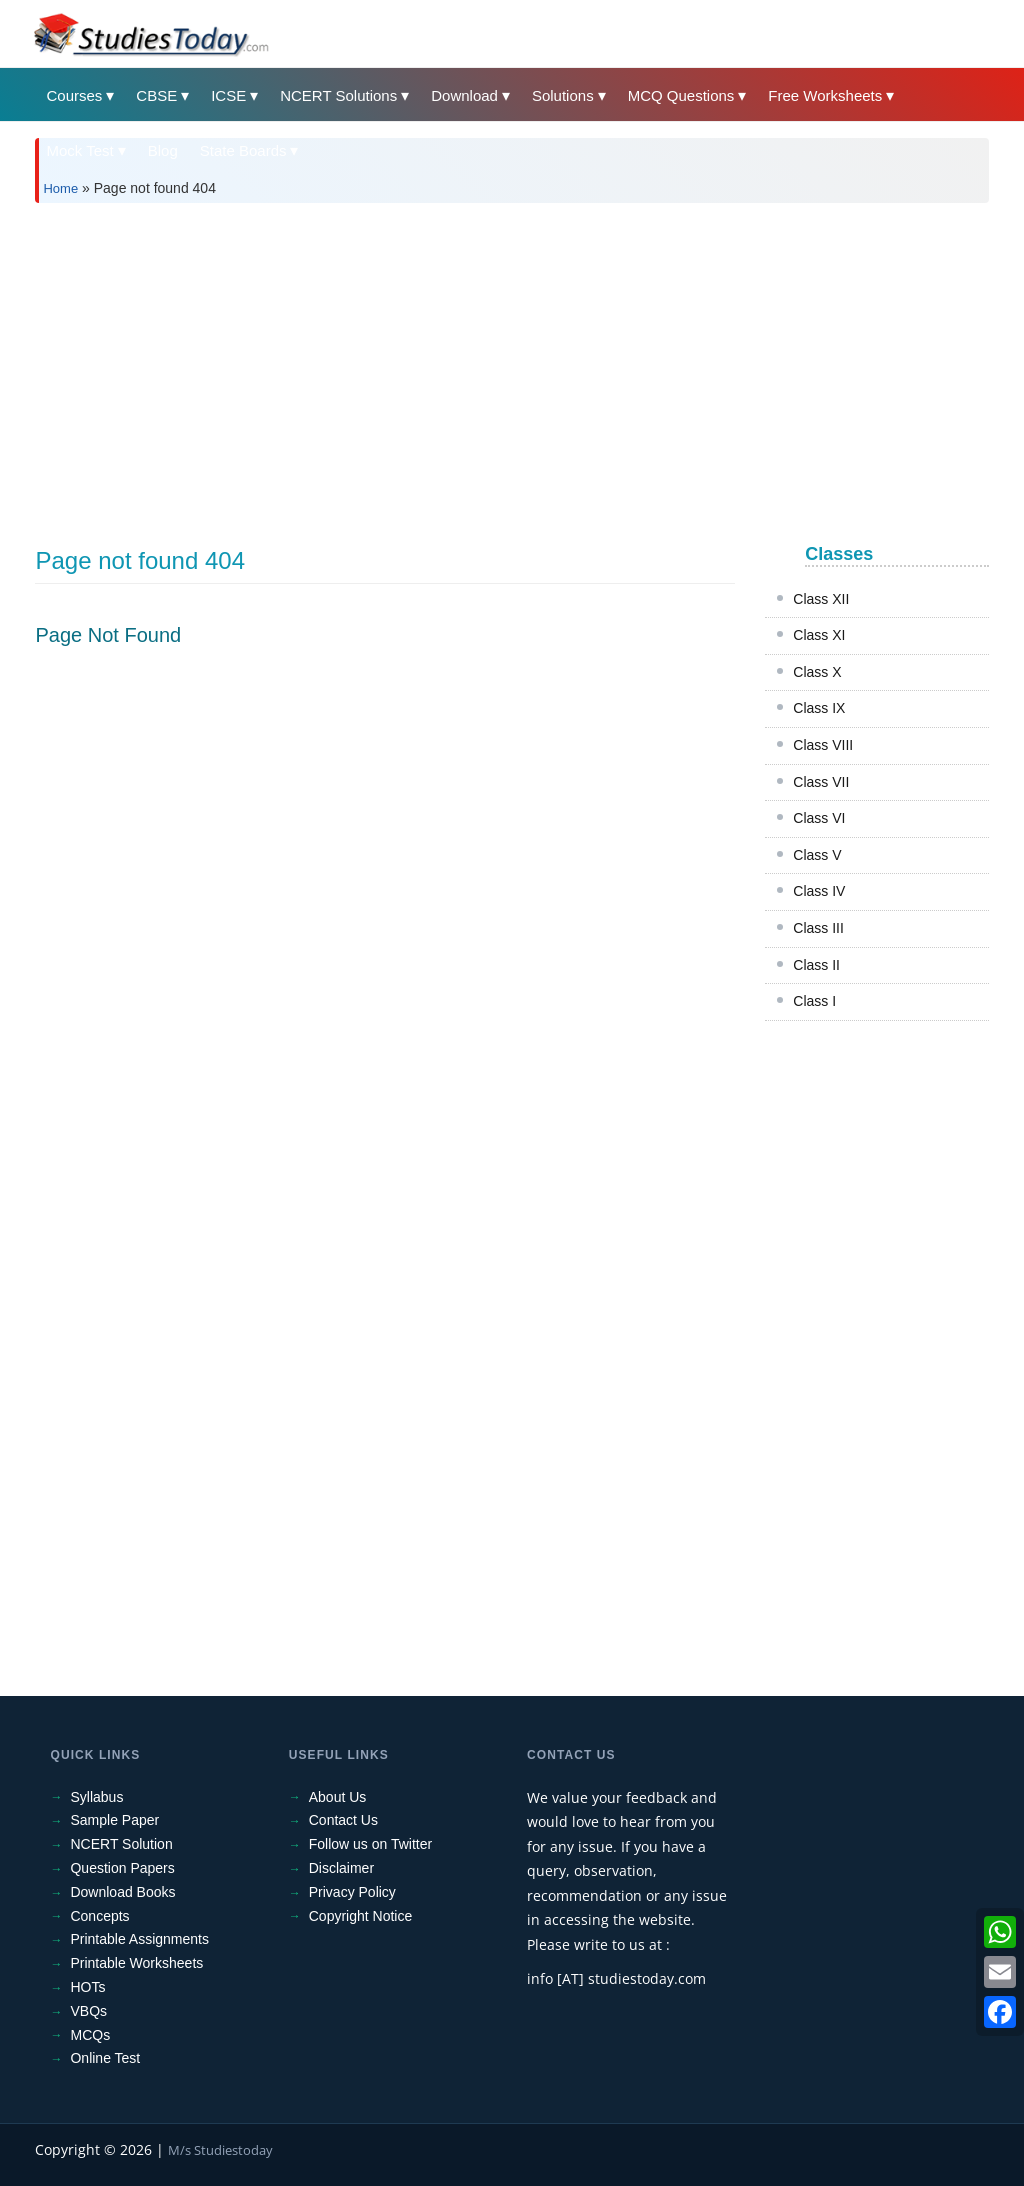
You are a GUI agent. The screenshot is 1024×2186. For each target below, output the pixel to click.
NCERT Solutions (338, 95)
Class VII (821, 782)
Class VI (819, 818)
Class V (817, 855)
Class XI (819, 635)
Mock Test (79, 150)
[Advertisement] (511, 368)
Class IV (819, 891)
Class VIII (823, 745)
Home (60, 188)
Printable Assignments (139, 1939)
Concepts (99, 1916)
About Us (338, 1797)
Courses (74, 95)
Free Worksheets (825, 95)
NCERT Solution (121, 1844)
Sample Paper (114, 1820)
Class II (816, 965)
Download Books (122, 1892)
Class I (814, 1001)
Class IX (819, 708)
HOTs (87, 1987)
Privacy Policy (352, 1892)
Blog (163, 150)
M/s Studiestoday (220, 2150)
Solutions (563, 95)
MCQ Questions (681, 95)
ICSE (228, 95)
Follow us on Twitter (370, 1844)
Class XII (821, 599)
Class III (818, 928)
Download (464, 95)
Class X (817, 672)
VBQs (88, 2011)
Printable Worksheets (136, 1963)
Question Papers (122, 1868)
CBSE (156, 95)
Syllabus (96, 1797)
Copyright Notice (361, 1916)
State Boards (243, 150)
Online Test (105, 2058)
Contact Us (343, 1820)
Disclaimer (341, 1868)
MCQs (90, 2035)
